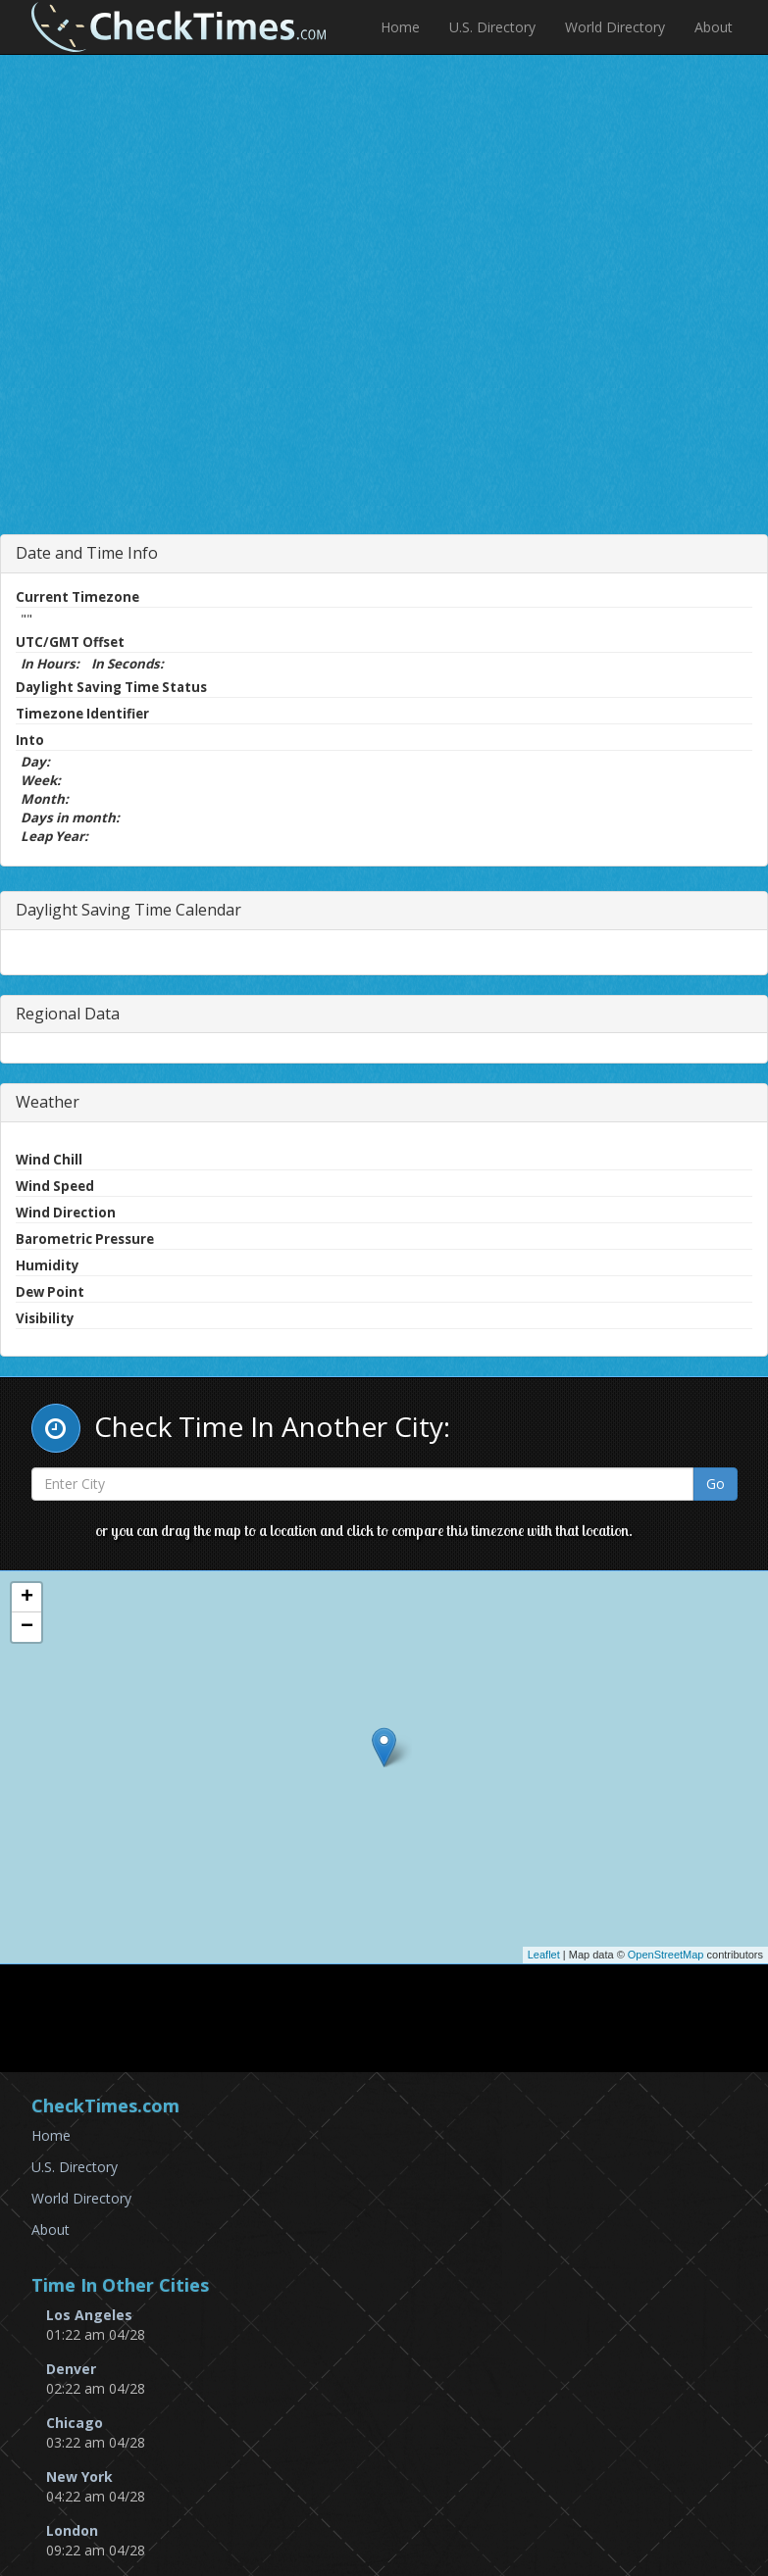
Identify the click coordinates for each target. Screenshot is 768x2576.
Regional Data (68, 1013)
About (713, 27)
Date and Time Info (87, 553)
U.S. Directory (492, 27)
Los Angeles (89, 2314)
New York (79, 2476)
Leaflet (544, 1954)
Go (715, 1483)
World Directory (615, 27)
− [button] (27, 1627)
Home (400, 27)
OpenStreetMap (666, 1954)
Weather (47, 1102)
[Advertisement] (402, 348)
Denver (71, 2368)
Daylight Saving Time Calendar (128, 909)
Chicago (74, 2422)
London (72, 2530)
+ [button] (27, 1597)
